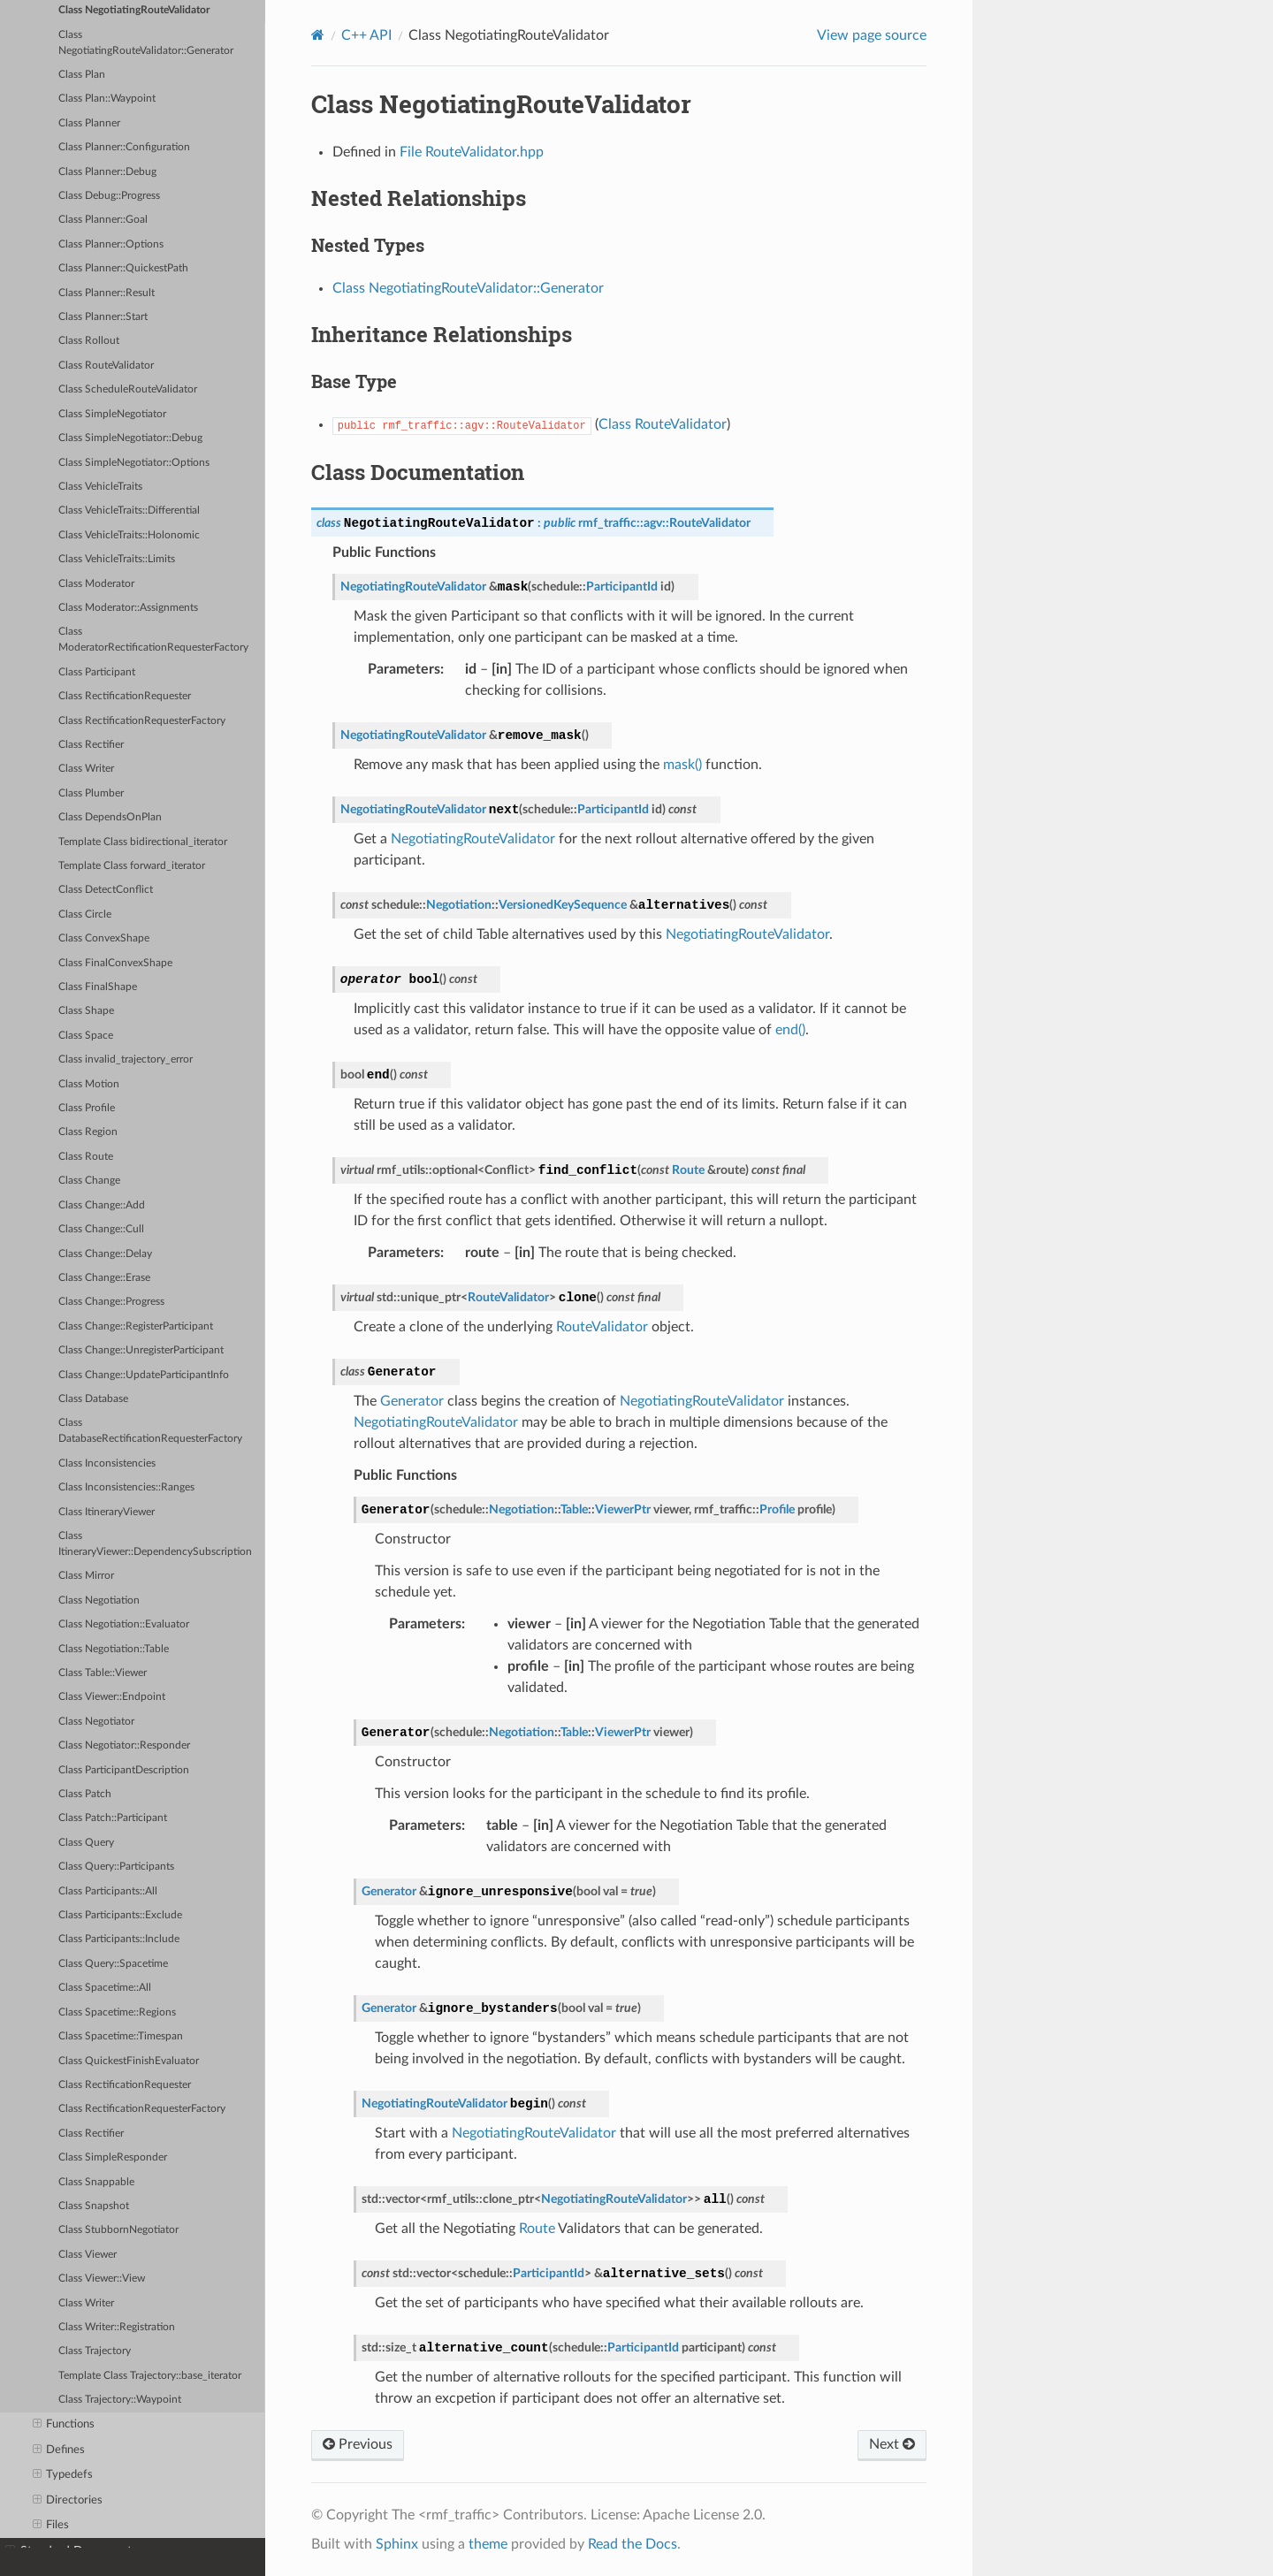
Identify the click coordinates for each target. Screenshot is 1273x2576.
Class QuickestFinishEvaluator (128, 2061)
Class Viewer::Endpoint (111, 1697)
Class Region (88, 1132)
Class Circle (84, 914)
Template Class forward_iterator (131, 866)
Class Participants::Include (118, 1939)
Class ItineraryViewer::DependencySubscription (155, 1544)
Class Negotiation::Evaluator (123, 1624)
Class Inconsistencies (107, 1463)
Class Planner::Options (111, 244)
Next (892, 2444)
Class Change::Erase (104, 1278)
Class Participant (96, 672)
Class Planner (89, 123)
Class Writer (86, 769)
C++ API (366, 35)
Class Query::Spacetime (113, 1964)
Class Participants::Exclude (120, 1915)
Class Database (93, 1399)
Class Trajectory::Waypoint (119, 2400)
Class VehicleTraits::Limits (116, 559)
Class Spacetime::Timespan (120, 2036)
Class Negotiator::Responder (124, 1745)
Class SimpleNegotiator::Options (134, 463)
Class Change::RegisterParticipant (135, 1326)
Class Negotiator (96, 1721)
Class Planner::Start (103, 317)
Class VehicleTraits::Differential (129, 510)
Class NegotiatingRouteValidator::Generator (145, 43)
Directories (68, 2501)
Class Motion (88, 1084)
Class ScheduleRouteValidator (127, 389)
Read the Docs (632, 2544)
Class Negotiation (99, 1600)
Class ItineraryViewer (106, 1512)
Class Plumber (91, 793)
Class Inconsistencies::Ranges (126, 1487)
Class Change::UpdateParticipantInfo (143, 1375)
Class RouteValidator (106, 365)
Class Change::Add (101, 1205)
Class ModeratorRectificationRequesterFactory (153, 639)
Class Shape (86, 1011)
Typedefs (63, 2475)
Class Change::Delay (105, 1254)
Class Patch (84, 1794)
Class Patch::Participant (112, 1818)
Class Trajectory (94, 2351)
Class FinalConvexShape (115, 963)
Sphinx (397, 2544)
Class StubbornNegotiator (118, 2230)
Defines (59, 2450)
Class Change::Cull (101, 1229)
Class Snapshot (93, 2206)
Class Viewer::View (101, 2278)
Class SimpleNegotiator (112, 414)
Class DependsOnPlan (110, 817)
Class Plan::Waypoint (107, 98)
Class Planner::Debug (107, 172)
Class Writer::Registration (116, 2327)
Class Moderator (96, 584)
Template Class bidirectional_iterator (142, 842)
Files (51, 2526)
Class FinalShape (97, 987)
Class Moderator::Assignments (128, 608)
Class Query (86, 1843)
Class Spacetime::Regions (117, 2012)
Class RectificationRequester (124, 696)
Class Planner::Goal (103, 220)
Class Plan (81, 75)
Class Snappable (96, 2182)
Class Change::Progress (111, 1302)
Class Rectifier (91, 745)
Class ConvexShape (103, 938)
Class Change (89, 1180)
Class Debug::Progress (109, 196)
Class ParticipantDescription (123, 1770)
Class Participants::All (107, 1891)
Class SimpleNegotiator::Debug (130, 438)
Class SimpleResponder (112, 2157)
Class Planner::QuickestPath (123, 268)
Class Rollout (88, 341)
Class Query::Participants (116, 1866)
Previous (358, 2444)
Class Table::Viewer (102, 1673)
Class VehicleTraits (100, 487)
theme (488, 2544)
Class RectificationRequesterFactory (141, 721)
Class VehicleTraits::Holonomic (129, 535)
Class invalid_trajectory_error (125, 1059)
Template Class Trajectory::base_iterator (149, 2376)
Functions (64, 2425)
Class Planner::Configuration (124, 147)
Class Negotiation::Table (113, 1649)
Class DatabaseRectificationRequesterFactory (150, 1431)
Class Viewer (87, 2255)
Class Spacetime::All (104, 1988)
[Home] (317, 34)
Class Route (85, 1157)
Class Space (85, 1035)
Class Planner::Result (106, 293)
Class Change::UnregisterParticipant (141, 1350)
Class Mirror (86, 1576)
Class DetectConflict (105, 890)
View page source (871, 35)
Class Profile (86, 1108)
